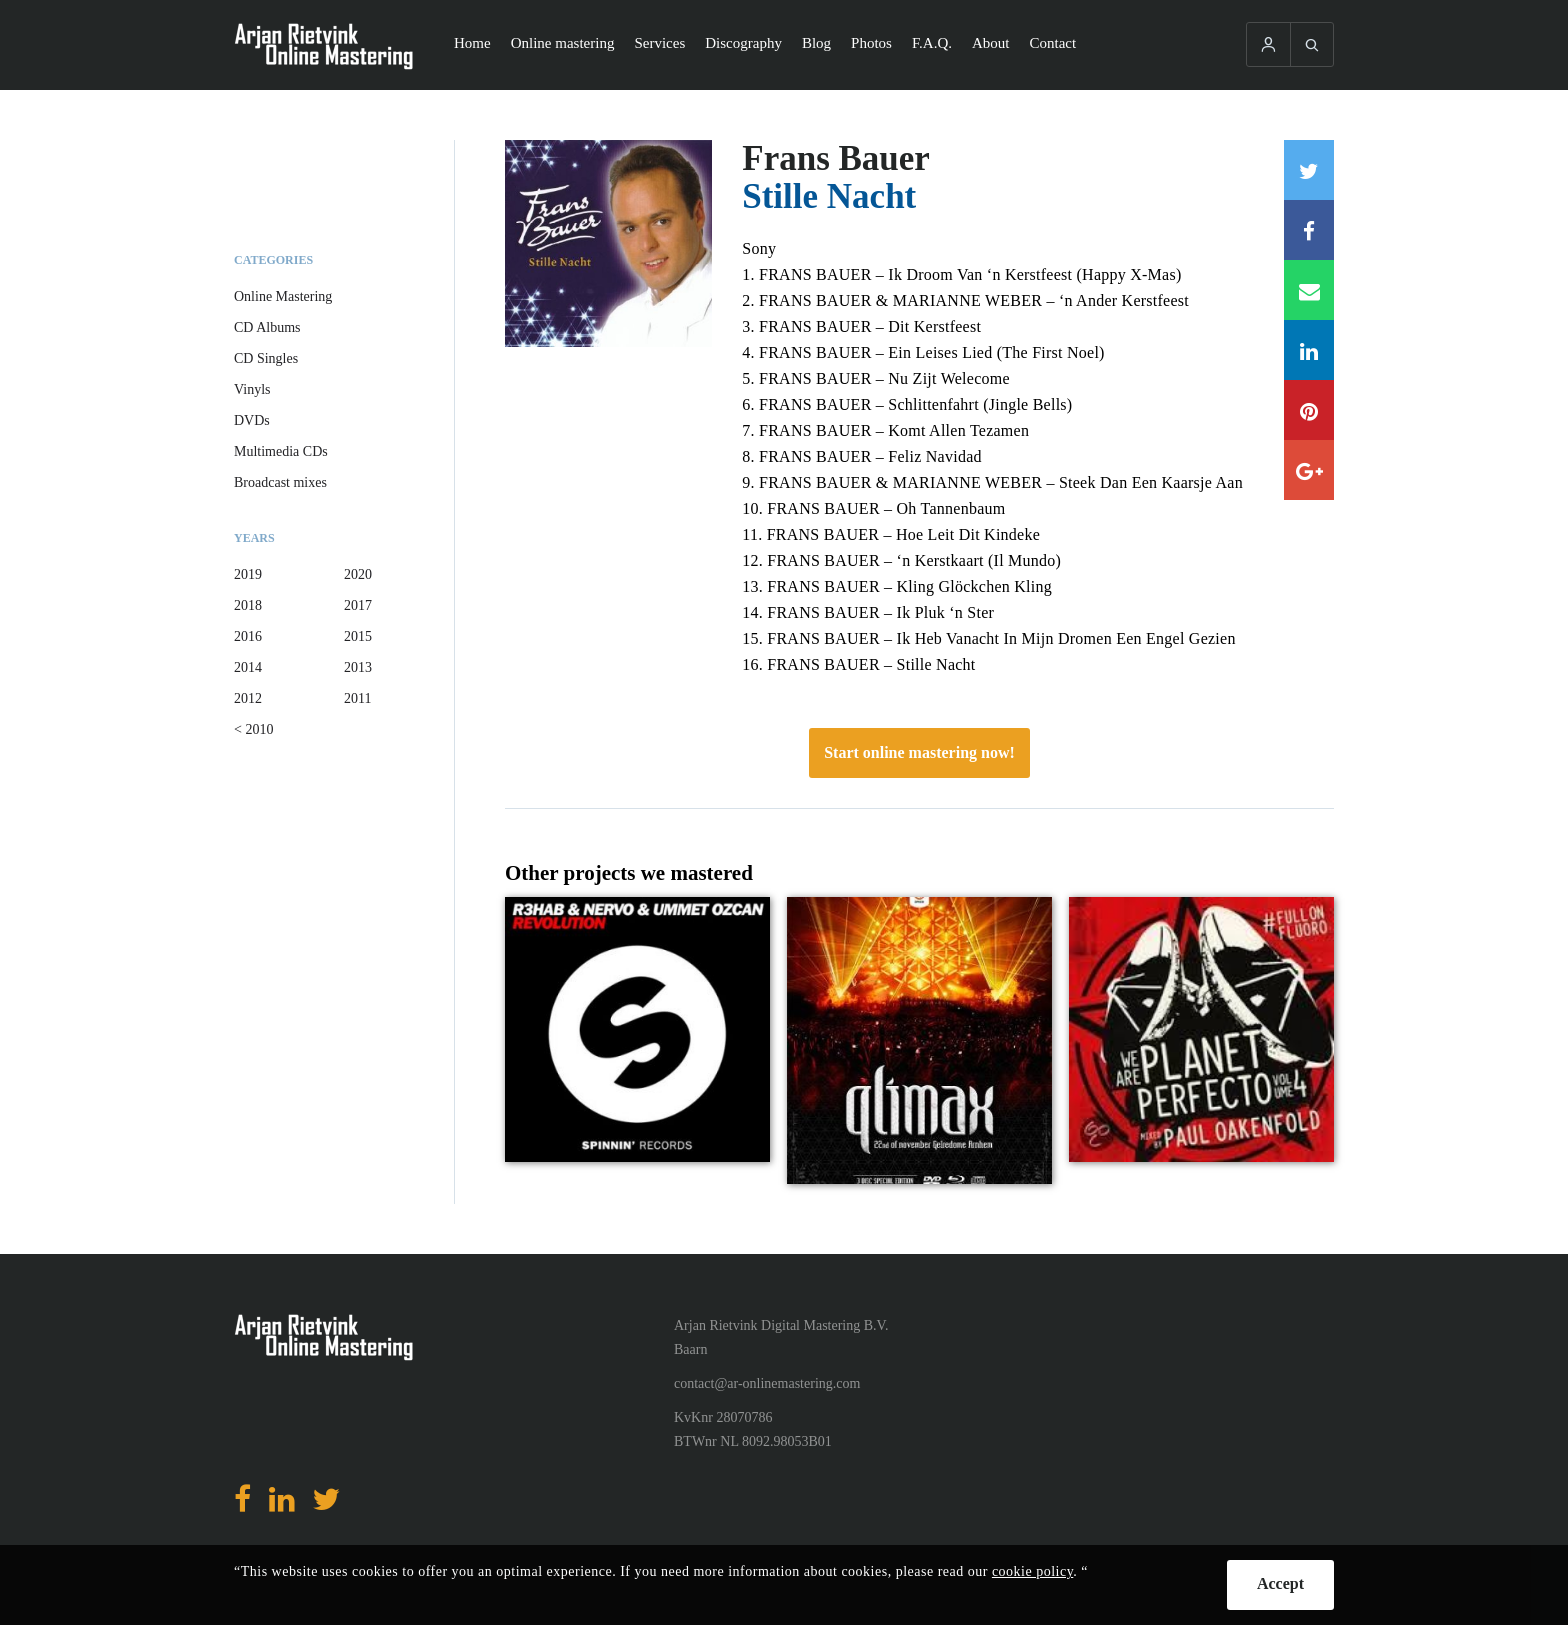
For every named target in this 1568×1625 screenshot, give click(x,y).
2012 (248, 698)
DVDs (252, 420)
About (991, 43)
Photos (871, 43)
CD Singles (266, 358)
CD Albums (267, 327)
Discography (743, 43)
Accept (1280, 1583)
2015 (358, 636)
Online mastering (563, 43)
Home (472, 43)
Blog (816, 43)
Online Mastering (283, 296)
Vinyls (252, 389)
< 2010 (253, 729)
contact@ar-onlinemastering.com (767, 1383)
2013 (358, 667)
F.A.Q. (932, 43)
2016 (248, 636)
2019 (248, 574)
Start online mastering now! (919, 752)
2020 (358, 574)
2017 (358, 605)
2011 (357, 698)
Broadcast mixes (280, 482)
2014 (248, 667)
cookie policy (1032, 1571)
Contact (1053, 43)
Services (659, 43)
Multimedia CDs (281, 451)
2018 (248, 605)
